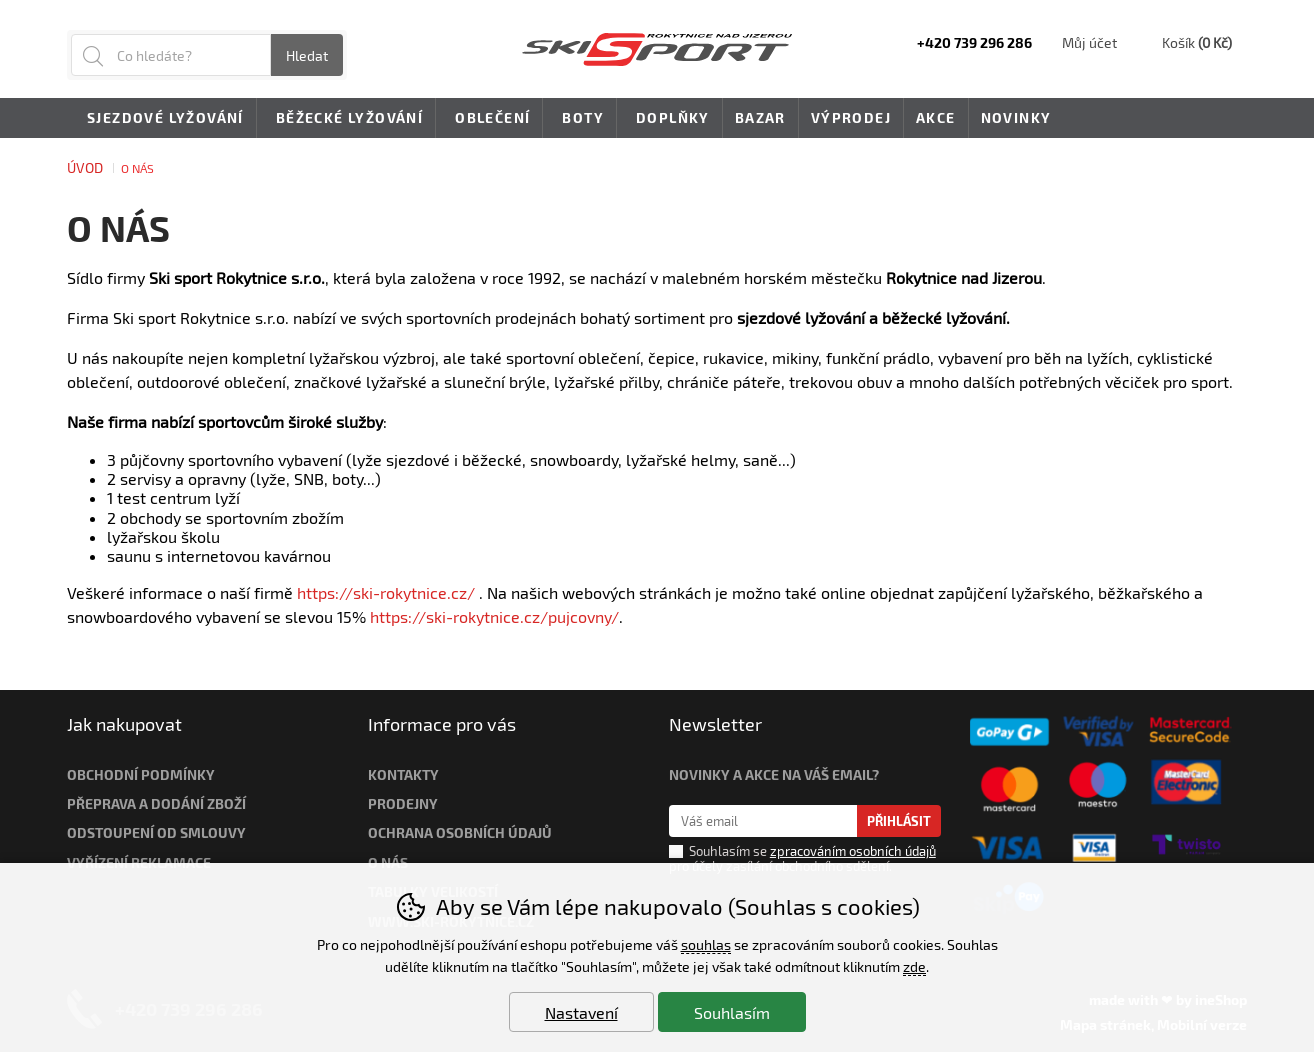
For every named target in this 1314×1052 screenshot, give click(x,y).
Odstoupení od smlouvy (156, 832)
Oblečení (489, 119)
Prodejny (403, 803)
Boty (579, 119)
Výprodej (851, 117)
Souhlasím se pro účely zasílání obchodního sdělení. (802, 858)
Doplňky (669, 119)
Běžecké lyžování (346, 119)
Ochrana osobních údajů (460, 832)
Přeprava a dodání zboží (156, 803)
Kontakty (403, 774)
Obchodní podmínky (141, 774)
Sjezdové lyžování (162, 119)
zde (914, 966)
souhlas (706, 944)
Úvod (85, 167)
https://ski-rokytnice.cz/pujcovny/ (494, 616)
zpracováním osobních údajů (853, 851)
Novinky (1016, 117)
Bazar (760, 117)
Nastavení (581, 1012)
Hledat (307, 55)
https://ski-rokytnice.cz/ (386, 592)
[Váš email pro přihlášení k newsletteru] (763, 821)
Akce (936, 117)
